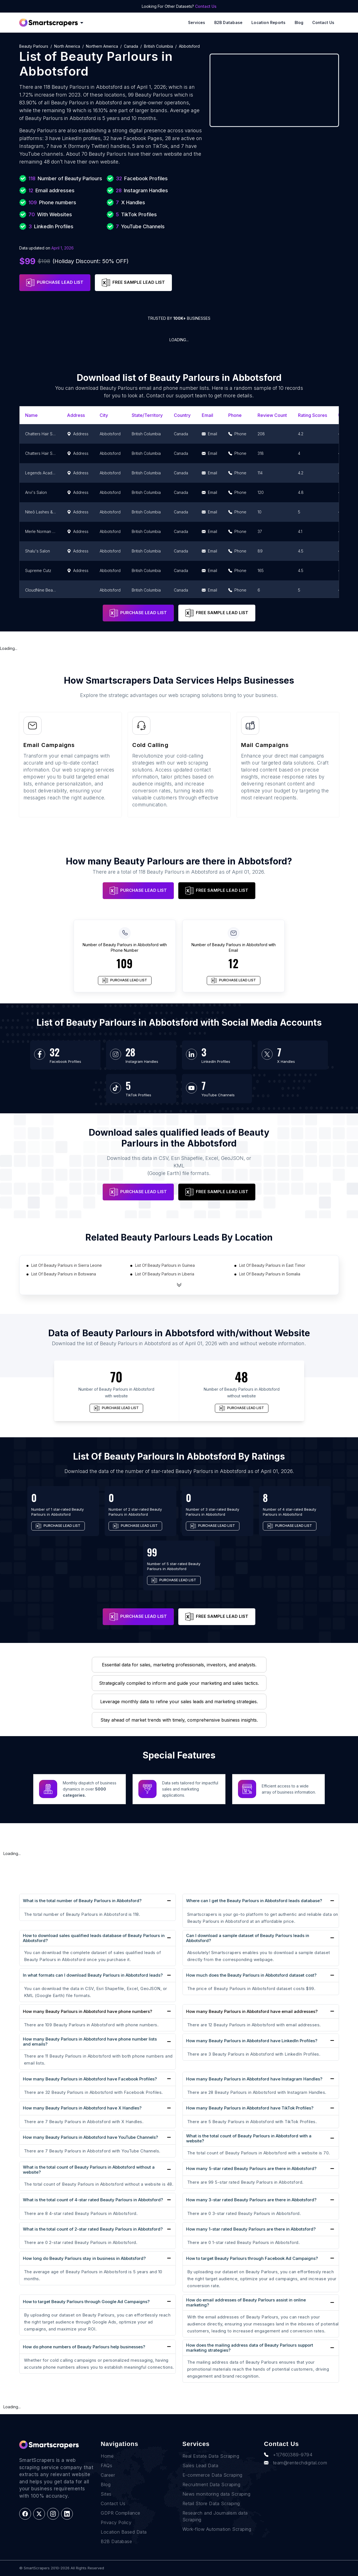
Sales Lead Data (200, 2465)
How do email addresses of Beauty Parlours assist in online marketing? (246, 2302)
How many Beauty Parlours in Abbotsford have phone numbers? (87, 2011)
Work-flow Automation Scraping (216, 2529)
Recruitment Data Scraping (211, 2484)
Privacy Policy (116, 2522)
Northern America (102, 46)
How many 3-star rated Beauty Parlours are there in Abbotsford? (251, 2199)
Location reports (268, 22)
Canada (131, 46)
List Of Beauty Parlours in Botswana (63, 1274)
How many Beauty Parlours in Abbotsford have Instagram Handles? (254, 2079)
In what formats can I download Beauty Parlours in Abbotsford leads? (93, 1975)
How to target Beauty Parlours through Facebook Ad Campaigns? (252, 2258)
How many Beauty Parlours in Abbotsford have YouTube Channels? (90, 2137)
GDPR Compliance (120, 2513)
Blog (299, 22)
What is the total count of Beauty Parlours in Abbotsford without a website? (89, 2169)
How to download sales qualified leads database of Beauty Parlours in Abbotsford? (94, 1938)
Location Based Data (124, 2532)
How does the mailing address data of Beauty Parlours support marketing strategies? (249, 2347)
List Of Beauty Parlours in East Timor (272, 1265)
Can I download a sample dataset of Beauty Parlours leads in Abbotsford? (247, 1938)
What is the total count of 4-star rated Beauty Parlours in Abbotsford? (93, 2199)
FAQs (106, 2465)
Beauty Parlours (33, 46)
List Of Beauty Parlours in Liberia (164, 1274)
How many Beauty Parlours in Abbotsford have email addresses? (252, 2011)
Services (196, 22)
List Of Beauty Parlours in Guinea (165, 1265)
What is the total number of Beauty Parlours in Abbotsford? (82, 1900)
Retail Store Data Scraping (211, 2503)
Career (108, 2475)
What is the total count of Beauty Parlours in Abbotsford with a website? (248, 2138)
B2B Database (228, 22)
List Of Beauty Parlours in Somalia (269, 1274)
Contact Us (206, 6)
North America (67, 46)
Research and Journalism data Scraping (215, 2516)
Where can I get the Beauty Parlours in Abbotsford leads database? (254, 1900)
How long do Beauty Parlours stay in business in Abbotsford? (84, 2258)
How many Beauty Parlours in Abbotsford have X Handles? (82, 2108)
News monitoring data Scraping (216, 2494)
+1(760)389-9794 (288, 2454)
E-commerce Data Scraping (212, 2475)
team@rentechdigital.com (295, 2462)
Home (107, 2456)
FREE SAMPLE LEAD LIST (133, 282)
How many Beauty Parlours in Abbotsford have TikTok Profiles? (249, 2108)
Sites (106, 2494)
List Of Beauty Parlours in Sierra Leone (66, 1265)
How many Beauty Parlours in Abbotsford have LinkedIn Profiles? (251, 2040)
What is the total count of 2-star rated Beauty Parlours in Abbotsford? (93, 2229)
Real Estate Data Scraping (210, 2456)
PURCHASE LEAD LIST (54, 282)
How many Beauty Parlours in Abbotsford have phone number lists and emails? (90, 2041)
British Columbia (158, 46)
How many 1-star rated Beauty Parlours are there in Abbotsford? (251, 2229)
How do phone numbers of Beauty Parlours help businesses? (84, 2346)
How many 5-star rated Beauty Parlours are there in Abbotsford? (251, 2168)
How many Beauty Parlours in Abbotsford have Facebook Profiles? (90, 2079)
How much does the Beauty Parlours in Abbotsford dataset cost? (251, 1975)
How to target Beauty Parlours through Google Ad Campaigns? (86, 2301)
